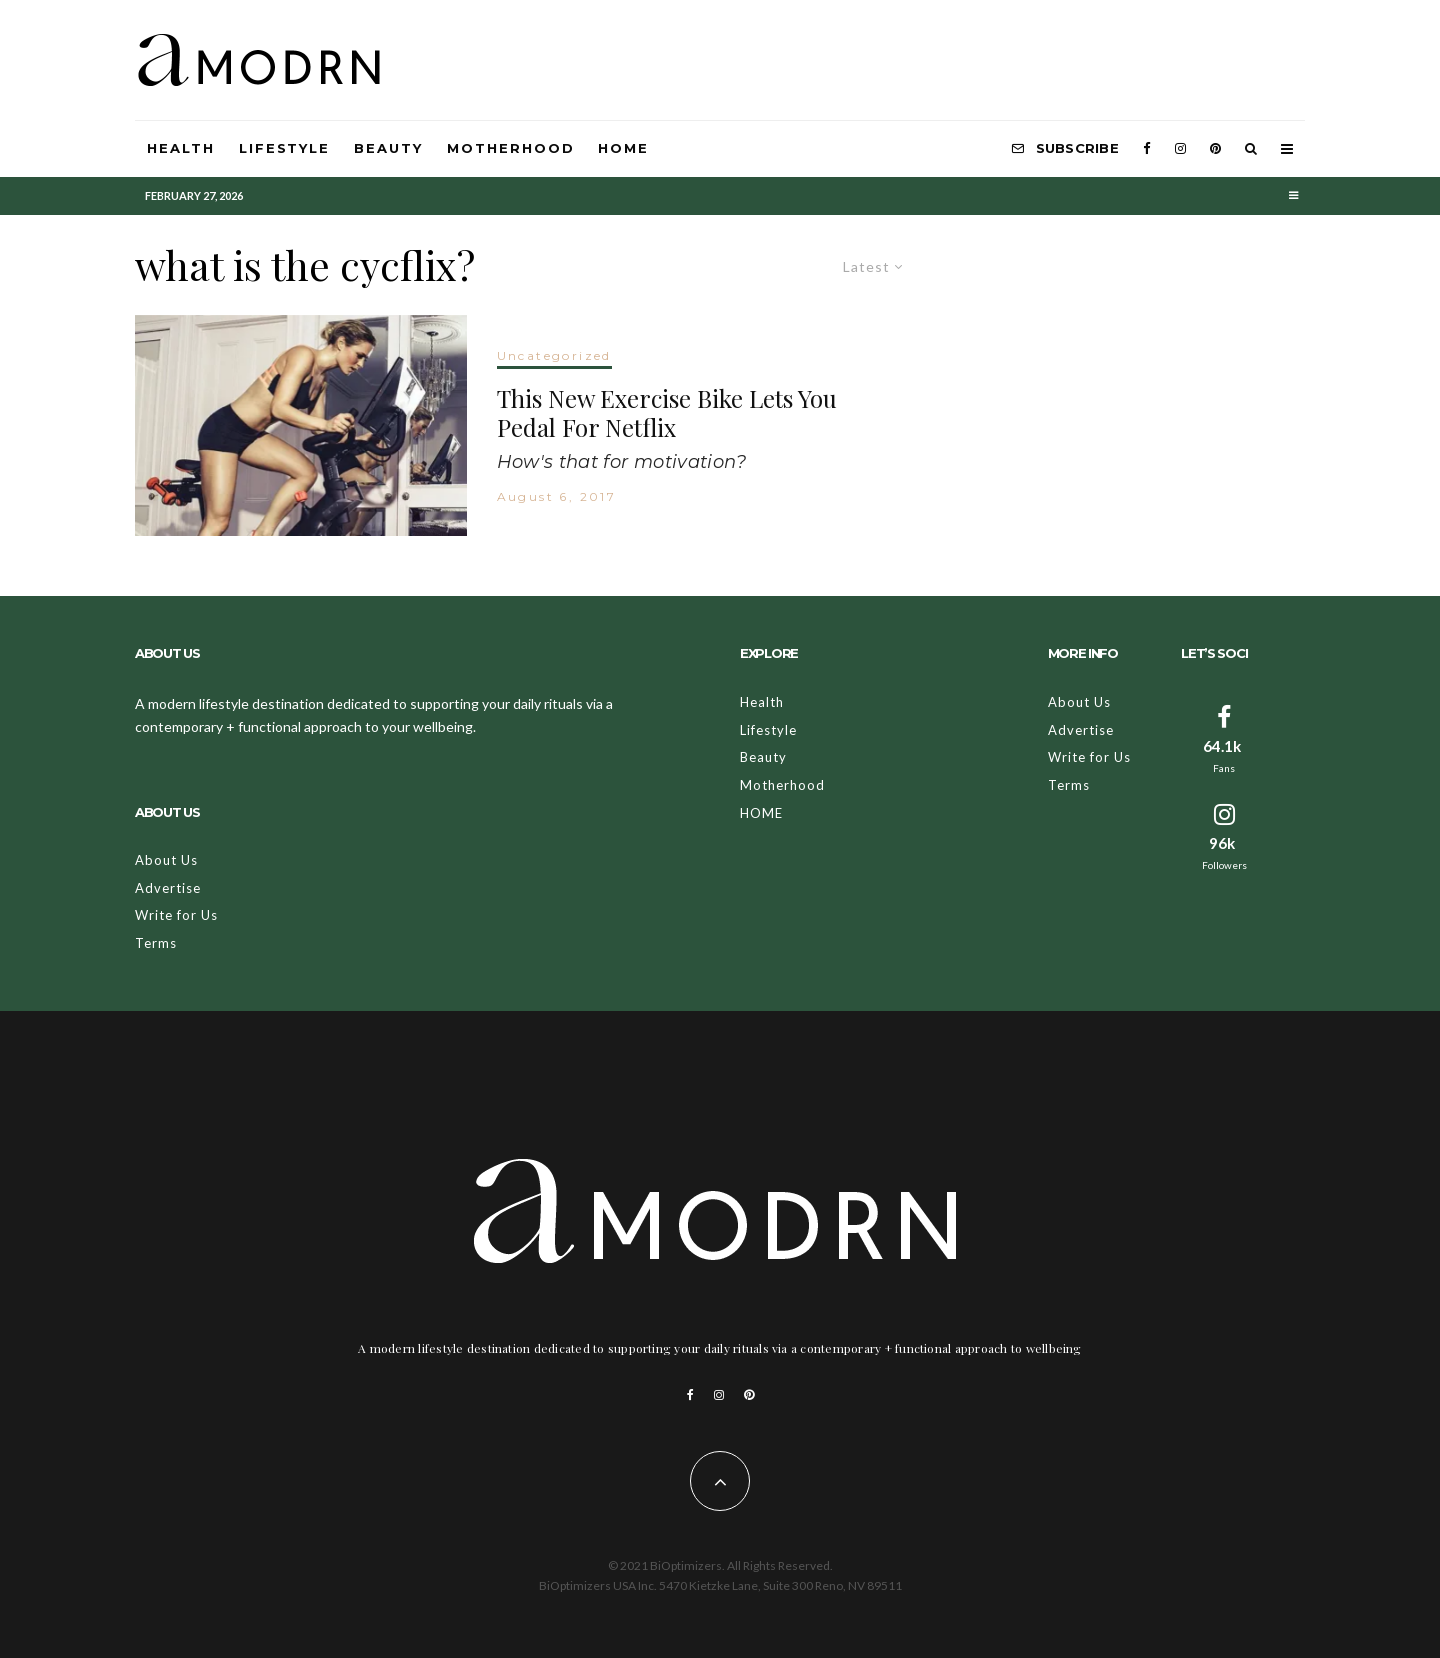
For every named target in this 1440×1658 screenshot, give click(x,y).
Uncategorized (554, 355)
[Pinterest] (1215, 149)
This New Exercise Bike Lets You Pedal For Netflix (667, 413)
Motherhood (511, 148)
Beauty (388, 148)
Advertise (168, 888)
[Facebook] (1147, 149)
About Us (166, 860)
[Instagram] (1180, 149)
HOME (623, 148)
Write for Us (176, 915)
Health (181, 148)
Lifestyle (285, 148)
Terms (156, 943)
